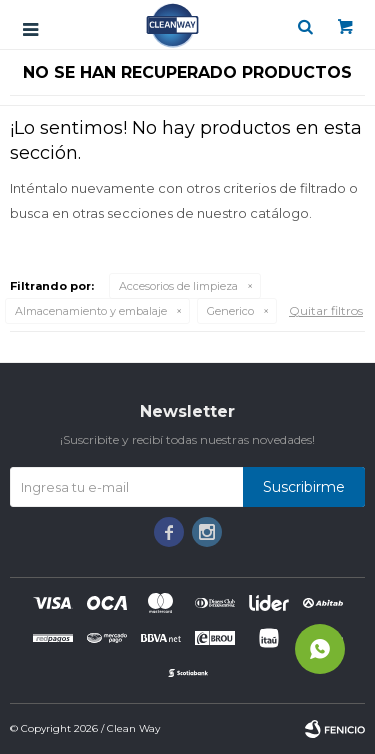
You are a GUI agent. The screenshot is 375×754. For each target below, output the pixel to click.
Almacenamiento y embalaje (91, 311)
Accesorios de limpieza (178, 286)
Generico (230, 311)
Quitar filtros (326, 310)
